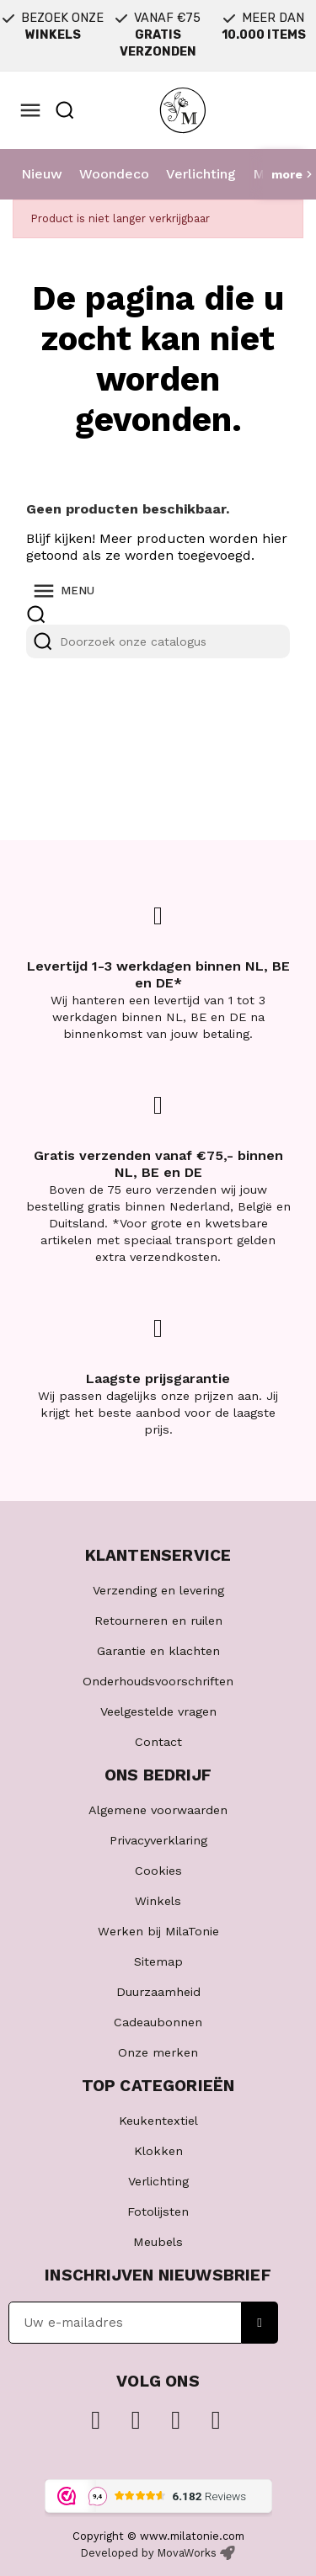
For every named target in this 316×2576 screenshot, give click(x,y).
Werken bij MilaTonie (158, 1931)
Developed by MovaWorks (149, 2553)
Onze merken (158, 2052)
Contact (158, 1741)
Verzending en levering (158, 1590)
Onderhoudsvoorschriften (158, 1681)
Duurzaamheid (158, 1992)
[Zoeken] (158, 641)
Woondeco (114, 174)
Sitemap (158, 1961)
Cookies (158, 1870)
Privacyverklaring (158, 1840)
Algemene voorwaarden (158, 1810)
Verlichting (201, 174)
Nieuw (41, 174)
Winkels (158, 1901)
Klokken (158, 2151)
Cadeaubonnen (158, 2022)
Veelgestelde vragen (158, 1711)
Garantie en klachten (158, 1651)
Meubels (158, 2242)
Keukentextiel (158, 2120)
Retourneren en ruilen (158, 1620)
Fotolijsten (158, 2211)
